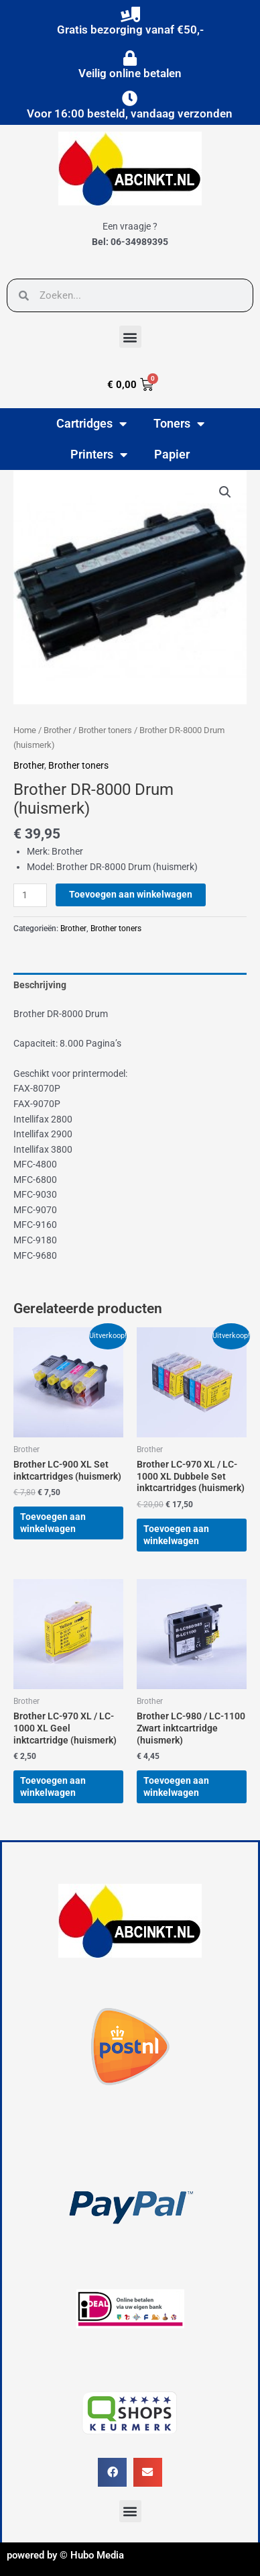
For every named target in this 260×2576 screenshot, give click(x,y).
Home (24, 730)
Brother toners (105, 730)
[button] (130, 337)
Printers (98, 454)
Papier (172, 454)
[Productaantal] (30, 895)
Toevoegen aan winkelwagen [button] (53, 1522)
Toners (178, 423)
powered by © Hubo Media (65, 2555)
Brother (57, 730)
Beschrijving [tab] (39, 985)
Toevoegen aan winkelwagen (130, 894)
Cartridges (91, 423)
